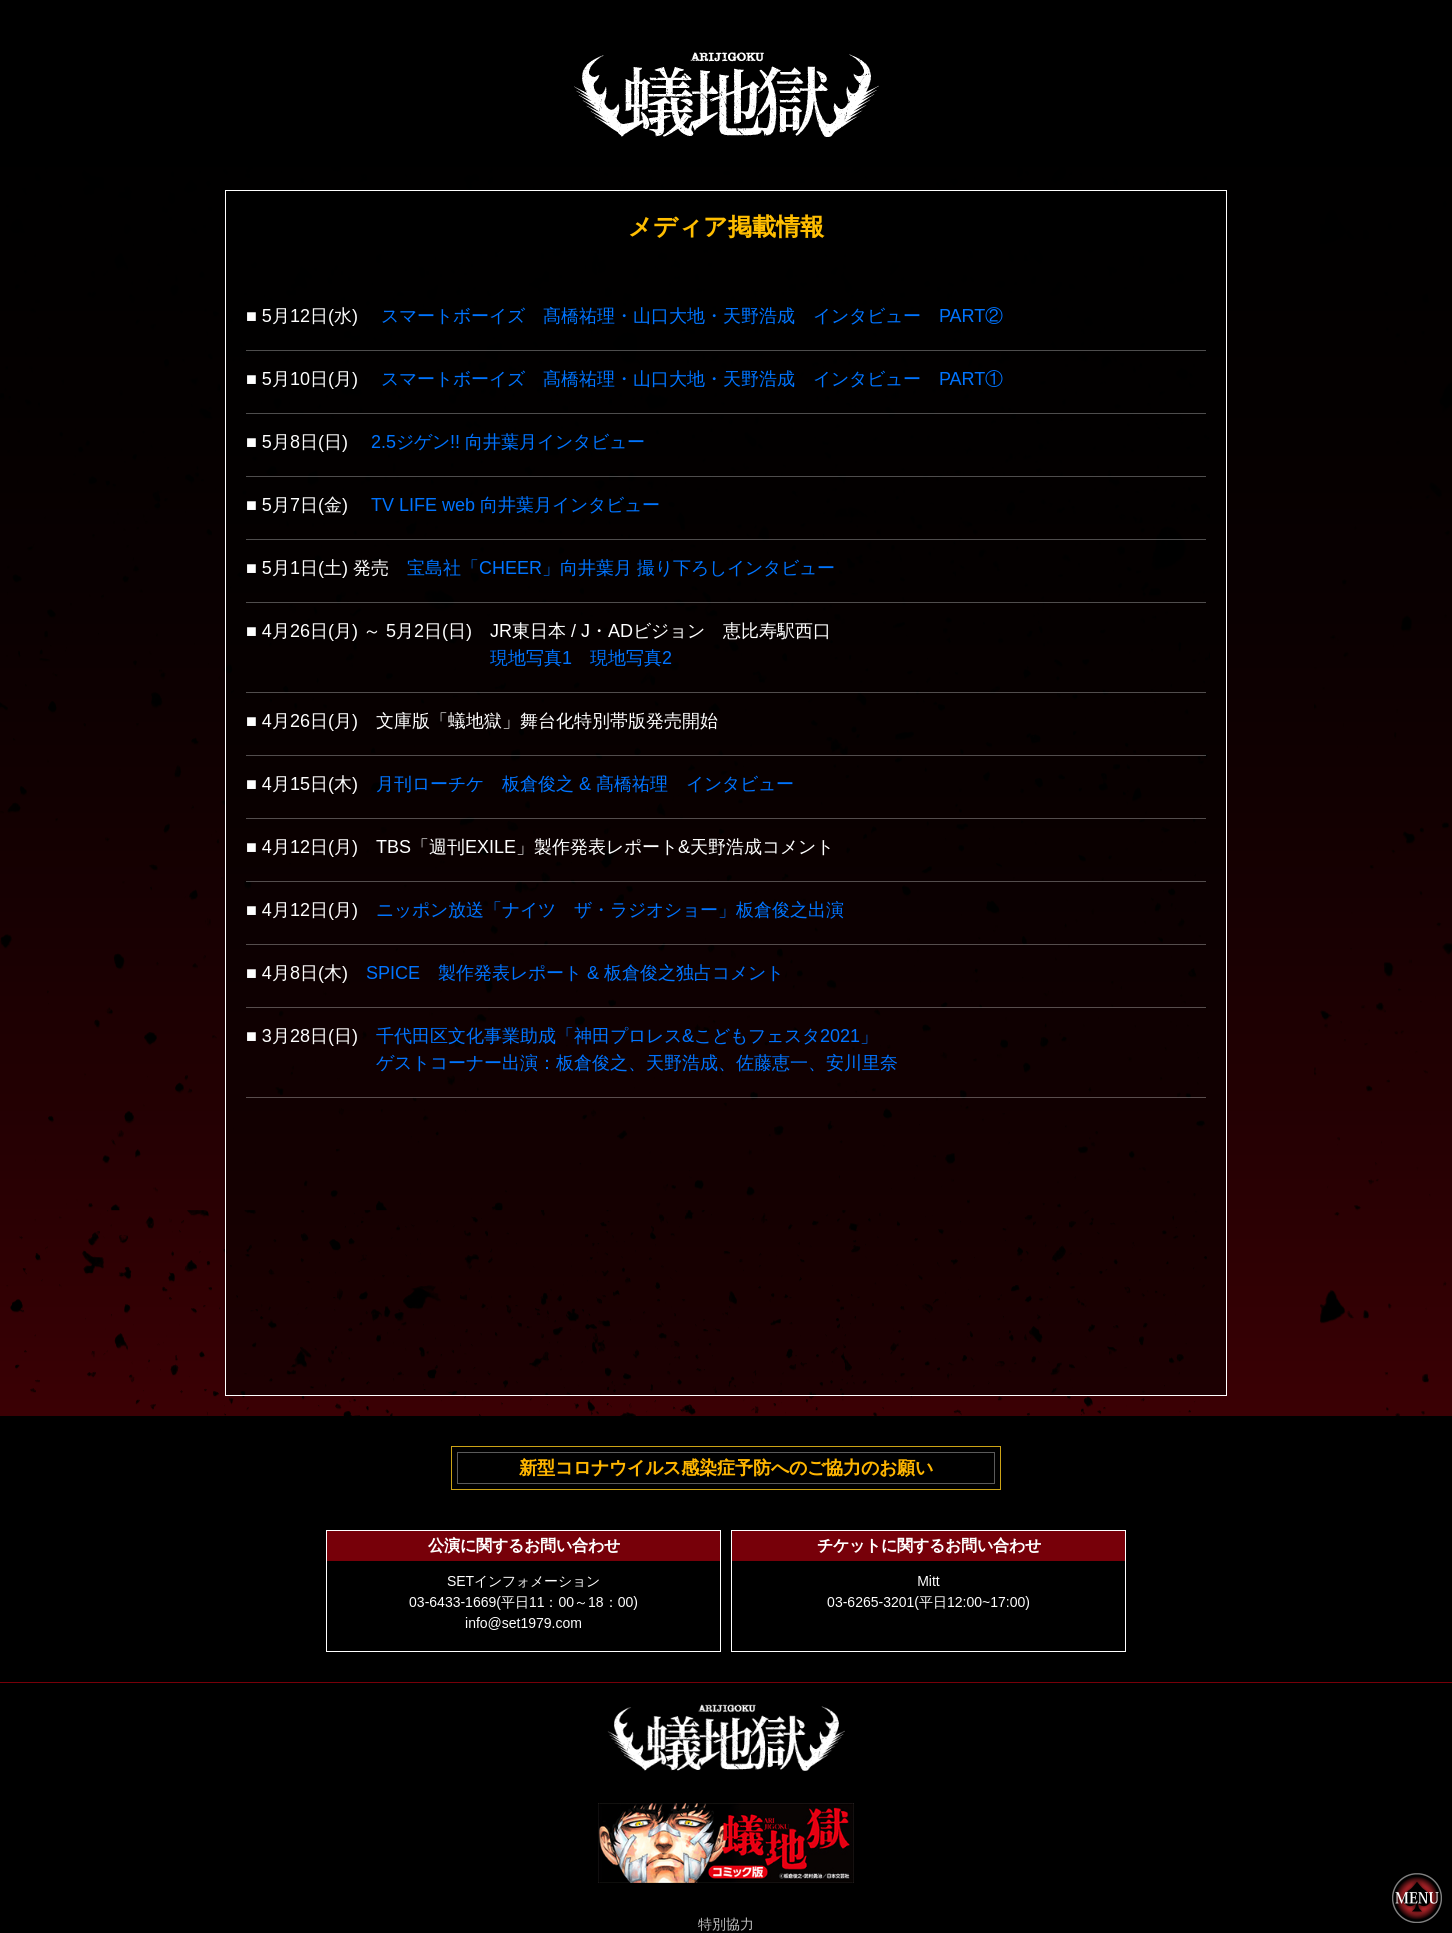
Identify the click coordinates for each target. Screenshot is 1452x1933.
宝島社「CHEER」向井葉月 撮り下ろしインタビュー (621, 568)
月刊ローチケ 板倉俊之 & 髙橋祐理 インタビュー (585, 784)
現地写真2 (631, 658)
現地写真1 (531, 658)
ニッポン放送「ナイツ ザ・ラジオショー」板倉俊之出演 (610, 910)
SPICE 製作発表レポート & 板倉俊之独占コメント (575, 973)
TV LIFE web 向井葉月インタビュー (515, 505)
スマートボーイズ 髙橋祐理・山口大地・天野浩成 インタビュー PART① (692, 379)
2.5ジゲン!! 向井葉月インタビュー (508, 442)
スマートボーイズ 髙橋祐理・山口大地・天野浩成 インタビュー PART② (692, 316)
